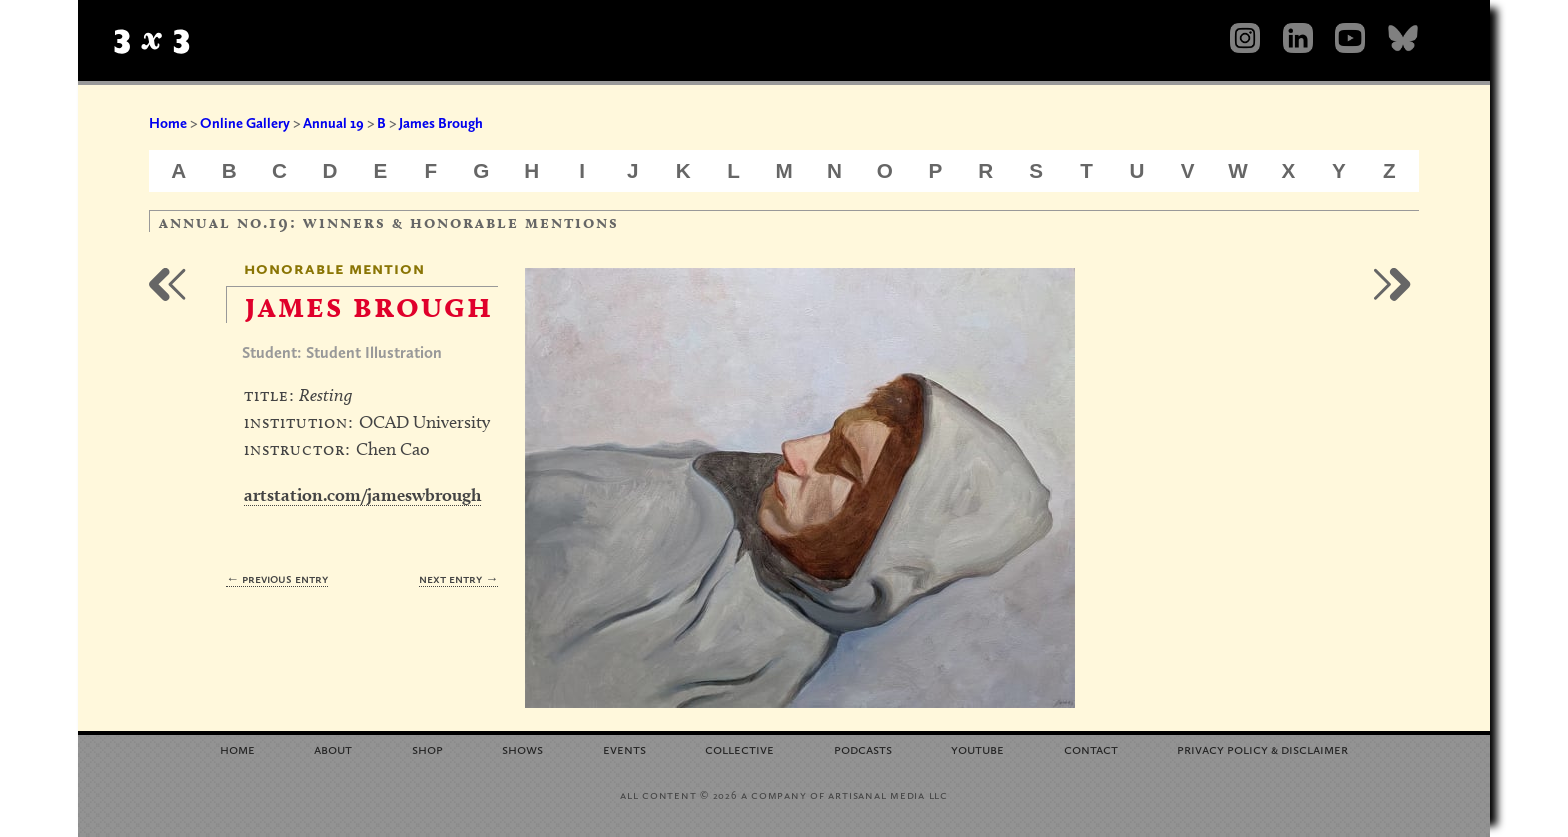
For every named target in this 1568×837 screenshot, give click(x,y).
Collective (739, 748)
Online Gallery (245, 123)
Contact (1091, 748)
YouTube (977, 748)
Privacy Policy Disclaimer (1262, 748)
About (333, 748)
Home (168, 123)
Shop (427, 748)
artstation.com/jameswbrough (362, 494)
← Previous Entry (277, 578)
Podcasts (863, 748)
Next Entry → (458, 578)
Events (624, 748)
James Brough (441, 123)
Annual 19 (333, 123)
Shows (522, 748)
